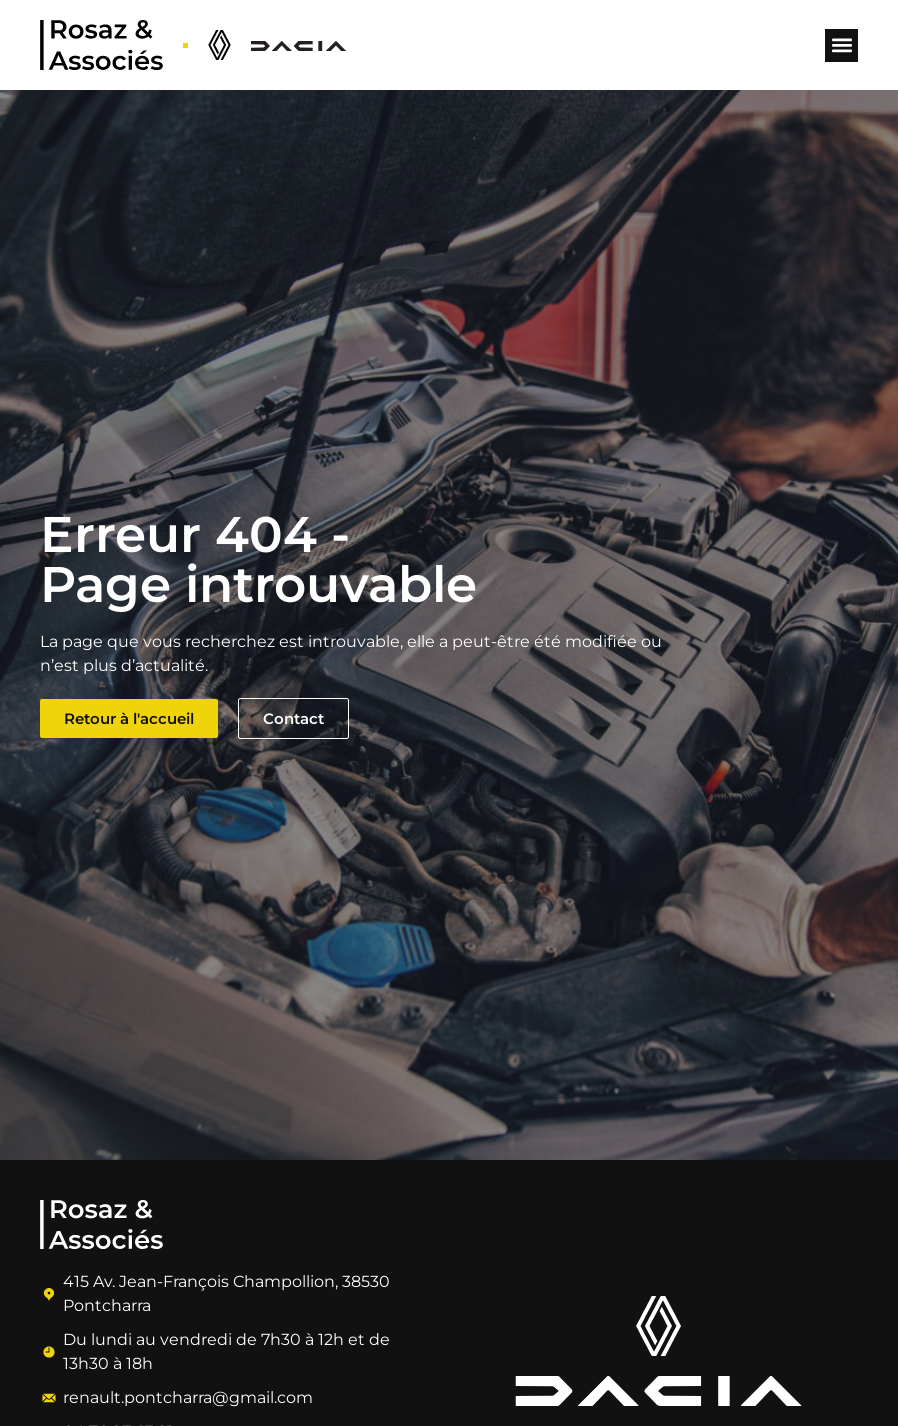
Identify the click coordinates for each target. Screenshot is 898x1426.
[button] (841, 45)
